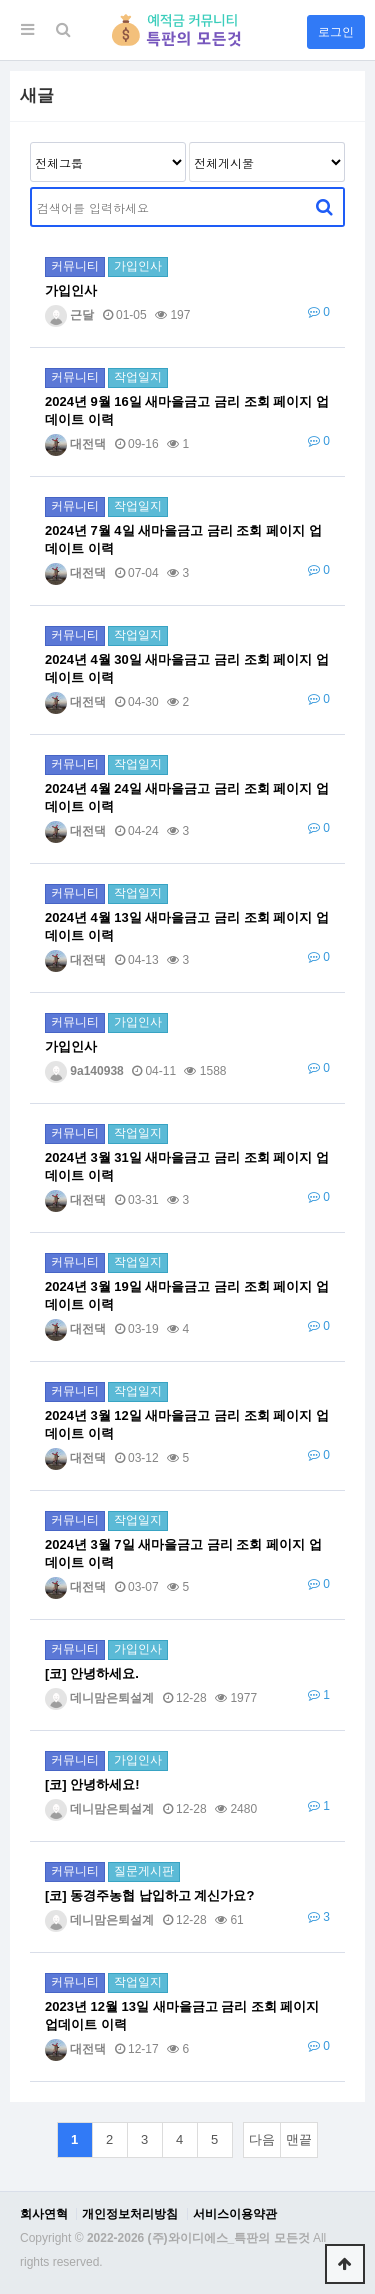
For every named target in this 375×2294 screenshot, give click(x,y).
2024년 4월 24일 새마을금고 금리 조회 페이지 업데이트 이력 (187, 797)
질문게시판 (144, 1871)
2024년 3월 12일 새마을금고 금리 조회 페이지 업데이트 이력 (187, 1424)
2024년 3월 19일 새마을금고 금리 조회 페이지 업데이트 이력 (187, 1295)
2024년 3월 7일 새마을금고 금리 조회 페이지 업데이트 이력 (183, 1553)
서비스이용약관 (235, 2214)
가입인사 (138, 266)
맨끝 (299, 2139)
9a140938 (84, 1071)
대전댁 (75, 444)
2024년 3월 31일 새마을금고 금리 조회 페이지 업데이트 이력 (187, 1166)
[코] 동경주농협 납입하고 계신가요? (149, 1895)
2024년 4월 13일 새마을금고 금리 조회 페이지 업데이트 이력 (187, 926)
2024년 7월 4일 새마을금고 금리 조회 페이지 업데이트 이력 (183, 539)
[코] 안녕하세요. (92, 1673)
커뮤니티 (75, 266)
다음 (262, 2139)
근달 (69, 315)
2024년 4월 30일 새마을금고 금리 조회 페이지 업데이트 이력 (187, 668)
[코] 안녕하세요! (92, 1784)
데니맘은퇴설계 (99, 1698)
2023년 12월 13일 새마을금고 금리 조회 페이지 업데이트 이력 (182, 2015)
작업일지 (138, 377)
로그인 (336, 32)
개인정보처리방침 (130, 2214)
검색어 (30, 187)
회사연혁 (44, 2214)
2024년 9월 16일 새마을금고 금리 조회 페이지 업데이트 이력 (187, 410)
